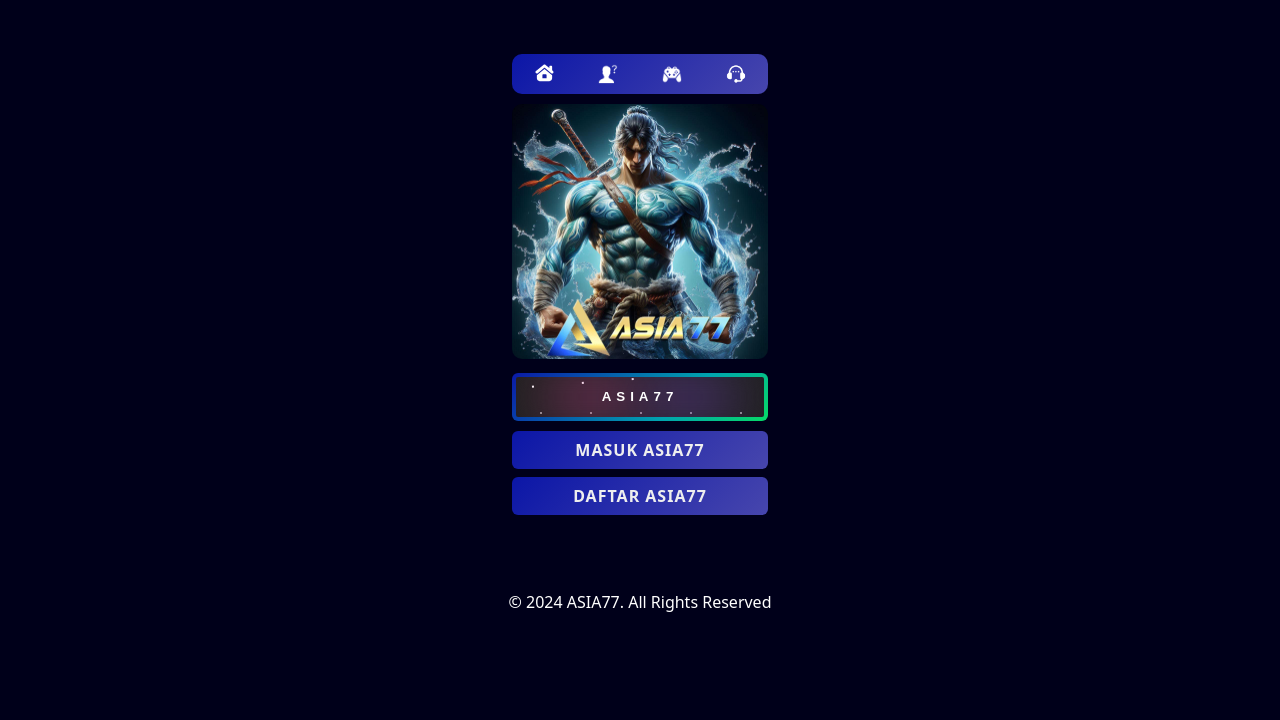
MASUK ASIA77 (639, 450)
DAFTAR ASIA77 (640, 496)
